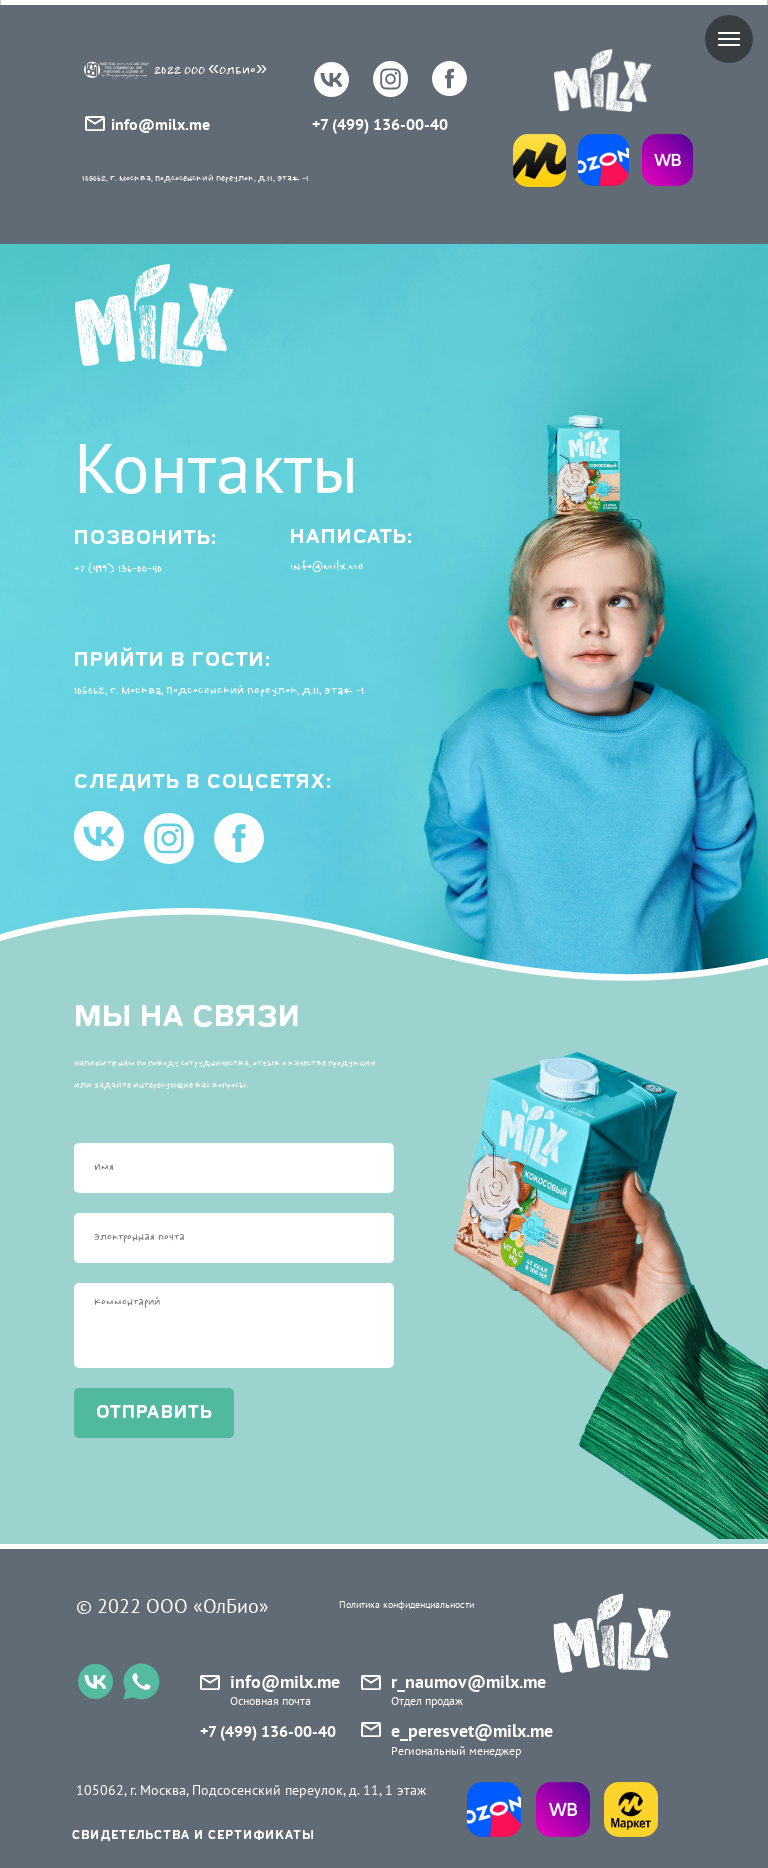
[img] (603, 160)
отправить (154, 1413)
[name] (234, 1168)
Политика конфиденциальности (406, 1604)
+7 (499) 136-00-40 (380, 124)
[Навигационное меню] (729, 39)
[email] (234, 1238)
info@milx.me (160, 124)
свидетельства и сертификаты (193, 1835)
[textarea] (234, 1325)
